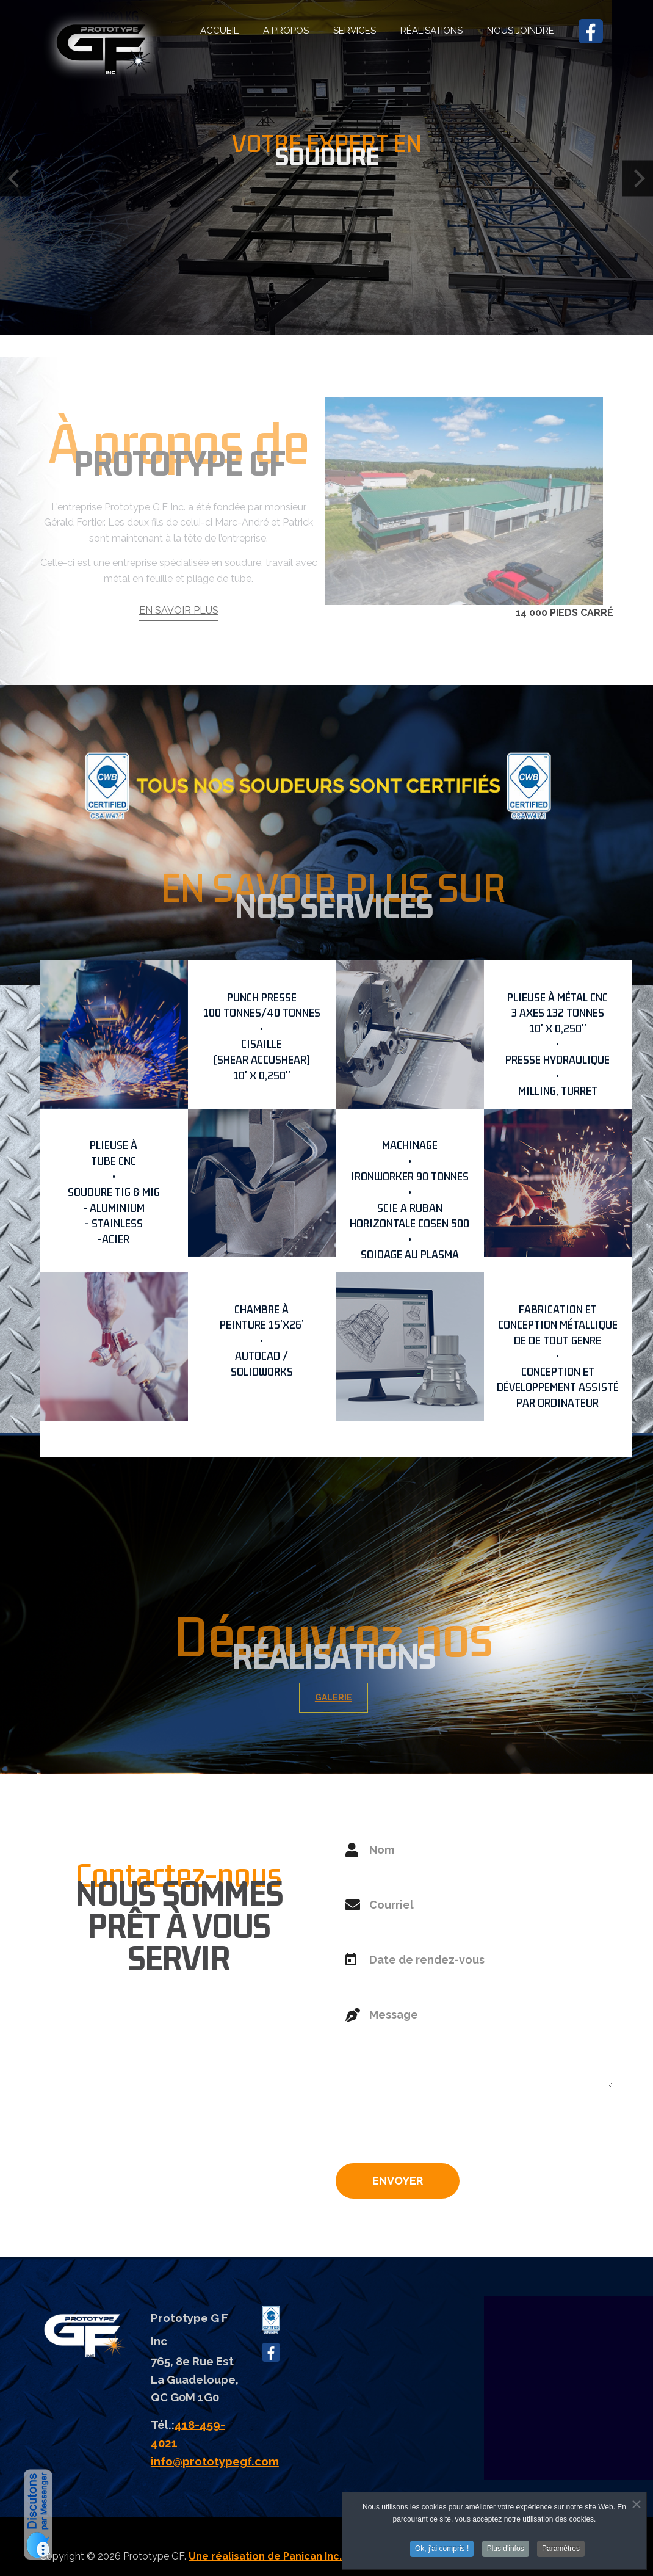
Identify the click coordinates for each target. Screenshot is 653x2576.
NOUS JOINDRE (520, 30)
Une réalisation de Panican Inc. (265, 2556)
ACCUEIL (219, 30)
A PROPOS (286, 30)
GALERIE (344, 1697)
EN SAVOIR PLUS (178, 641)
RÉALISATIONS (431, 30)
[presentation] (428, 2130)
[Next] (637, 179)
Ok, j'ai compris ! (442, 2549)
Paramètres (561, 2549)
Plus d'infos (505, 2549)
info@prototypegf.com (215, 2461)
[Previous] (15, 179)
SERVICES (354, 30)
